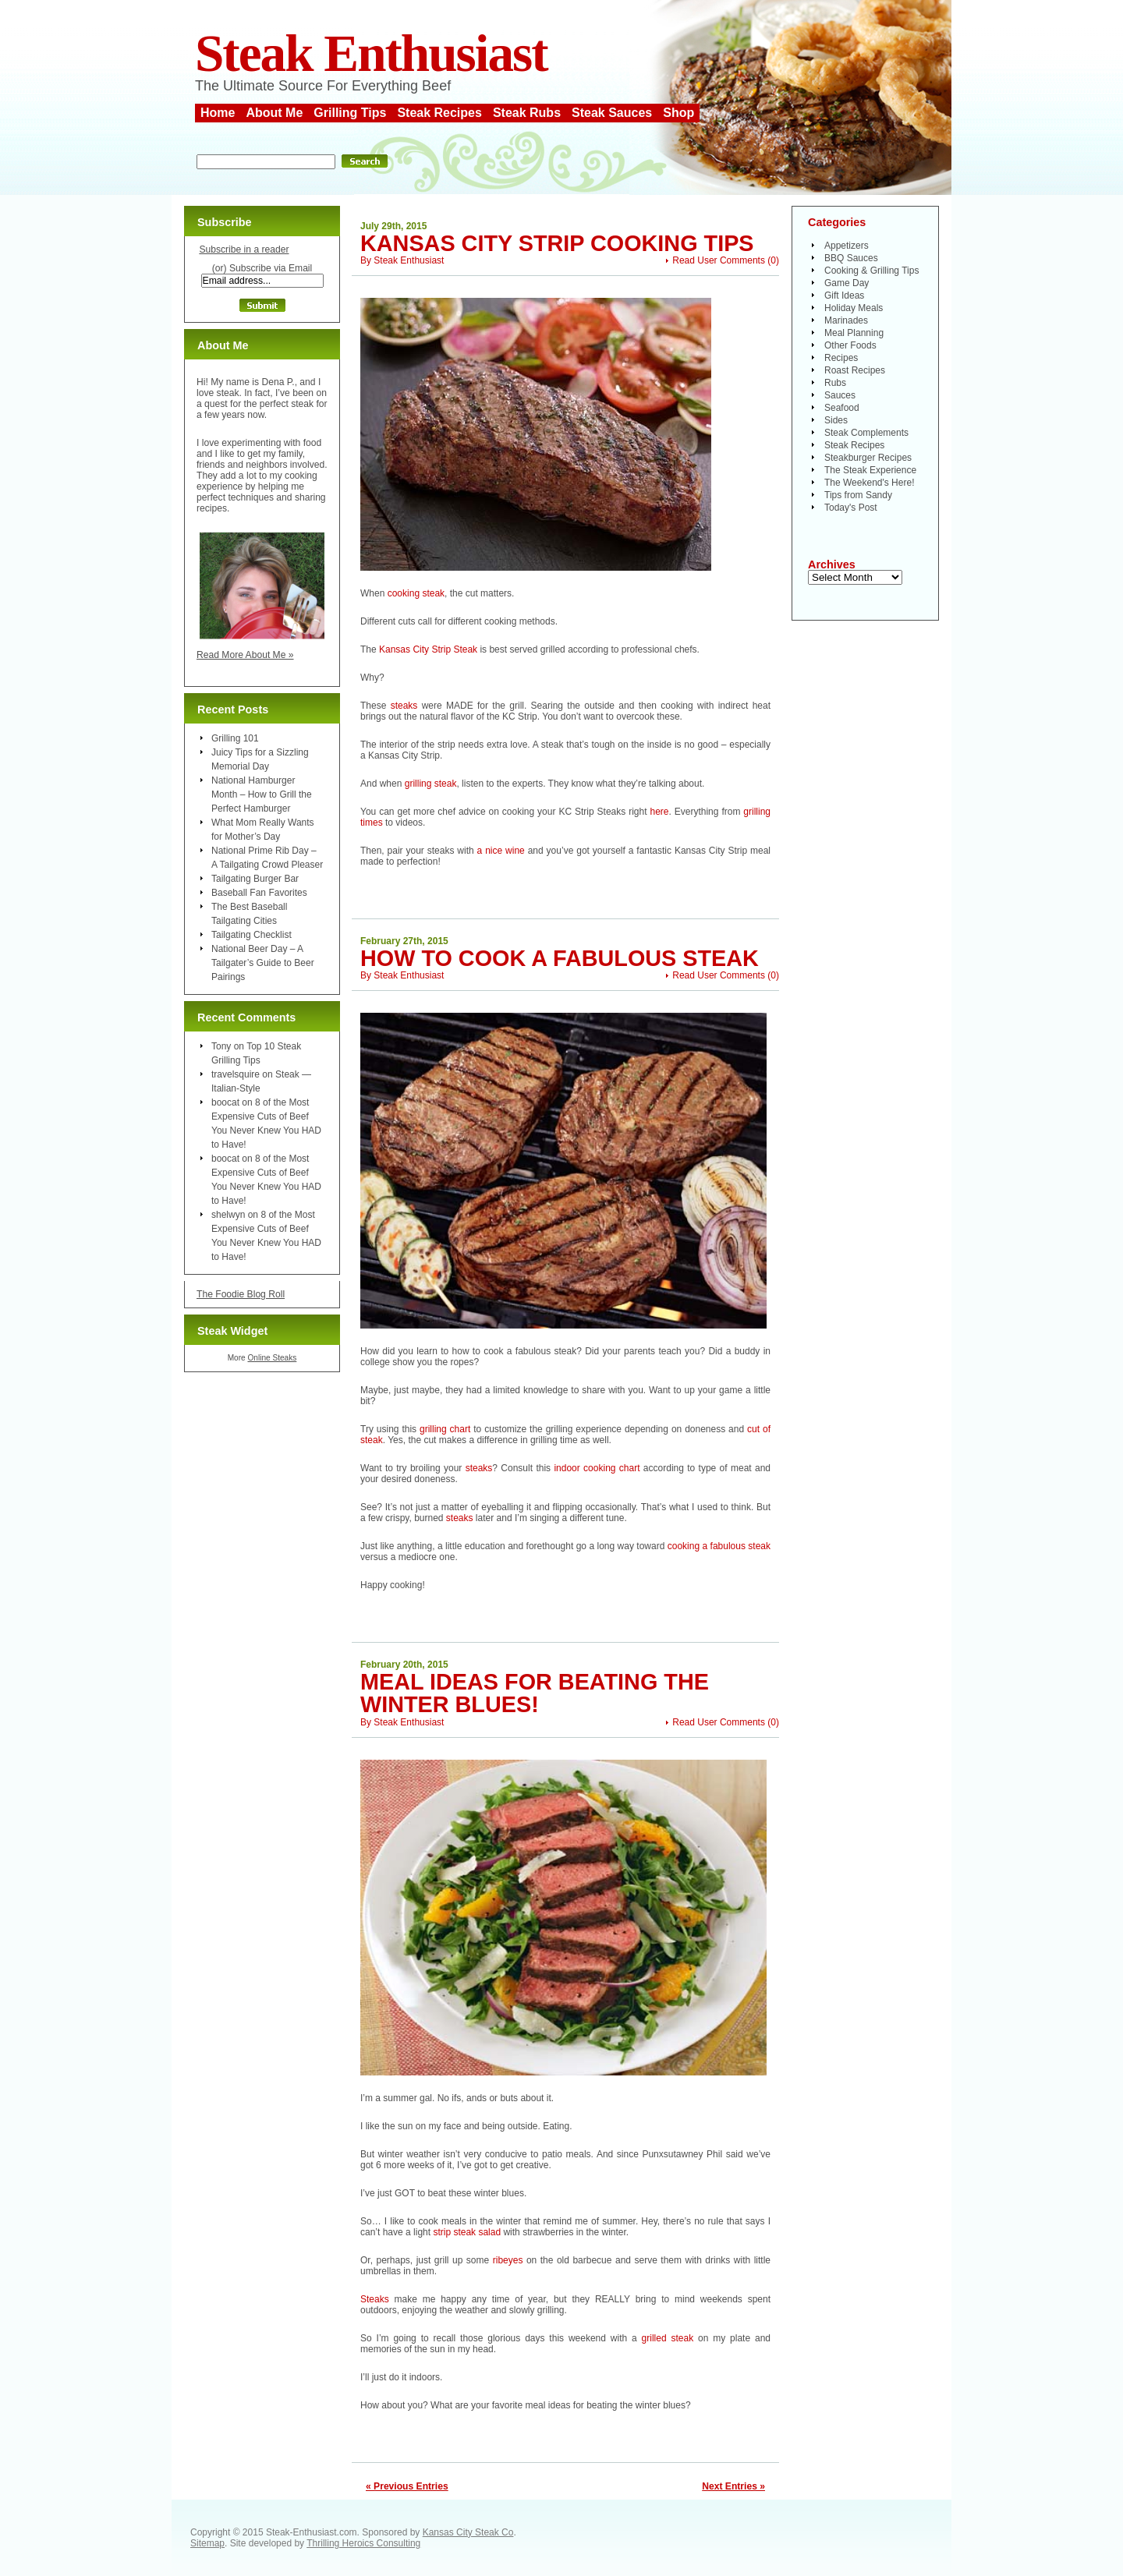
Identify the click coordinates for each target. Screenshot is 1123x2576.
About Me (274, 112)
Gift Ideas (844, 295)
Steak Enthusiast (371, 53)
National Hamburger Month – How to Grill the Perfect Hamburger (261, 794)
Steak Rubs (527, 112)
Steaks (374, 2299)
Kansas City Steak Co (468, 2532)
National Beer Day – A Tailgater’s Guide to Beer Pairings (262, 962)
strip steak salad (468, 2232)
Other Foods (850, 345)
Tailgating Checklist (251, 934)
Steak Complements (866, 432)
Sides (836, 420)
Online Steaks (271, 1357)
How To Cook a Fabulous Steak (559, 958)
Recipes (841, 357)
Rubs (835, 382)
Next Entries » (733, 2486)
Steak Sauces (612, 112)
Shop (678, 112)
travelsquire (235, 1074)
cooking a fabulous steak (719, 1546)
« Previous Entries (407, 2486)
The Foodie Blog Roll (241, 1294)
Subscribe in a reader (244, 249)
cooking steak (416, 593)
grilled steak (670, 2338)
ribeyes (508, 2260)
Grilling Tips (350, 112)
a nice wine (501, 850)
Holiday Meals (853, 308)
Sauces (840, 395)
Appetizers (846, 245)
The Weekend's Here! (869, 482)
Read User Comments (718, 260)
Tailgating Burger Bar (255, 878)
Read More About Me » (245, 654)
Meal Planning (854, 332)
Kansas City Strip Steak (428, 649)
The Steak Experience (870, 470)
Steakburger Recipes (868, 457)
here (659, 811)
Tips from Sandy (858, 495)
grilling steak (431, 783)
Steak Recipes (439, 112)
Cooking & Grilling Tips (871, 270)
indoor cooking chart (598, 1468)
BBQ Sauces (851, 258)
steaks (404, 705)
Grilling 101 (235, 738)
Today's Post (850, 507)
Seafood (841, 407)
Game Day (846, 283)
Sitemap (207, 2543)
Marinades (846, 320)
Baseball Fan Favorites (259, 892)
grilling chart (446, 1429)
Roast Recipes (854, 370)
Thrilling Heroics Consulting (363, 2543)
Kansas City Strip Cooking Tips (557, 243)
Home (217, 112)
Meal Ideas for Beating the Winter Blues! (534, 1693)
